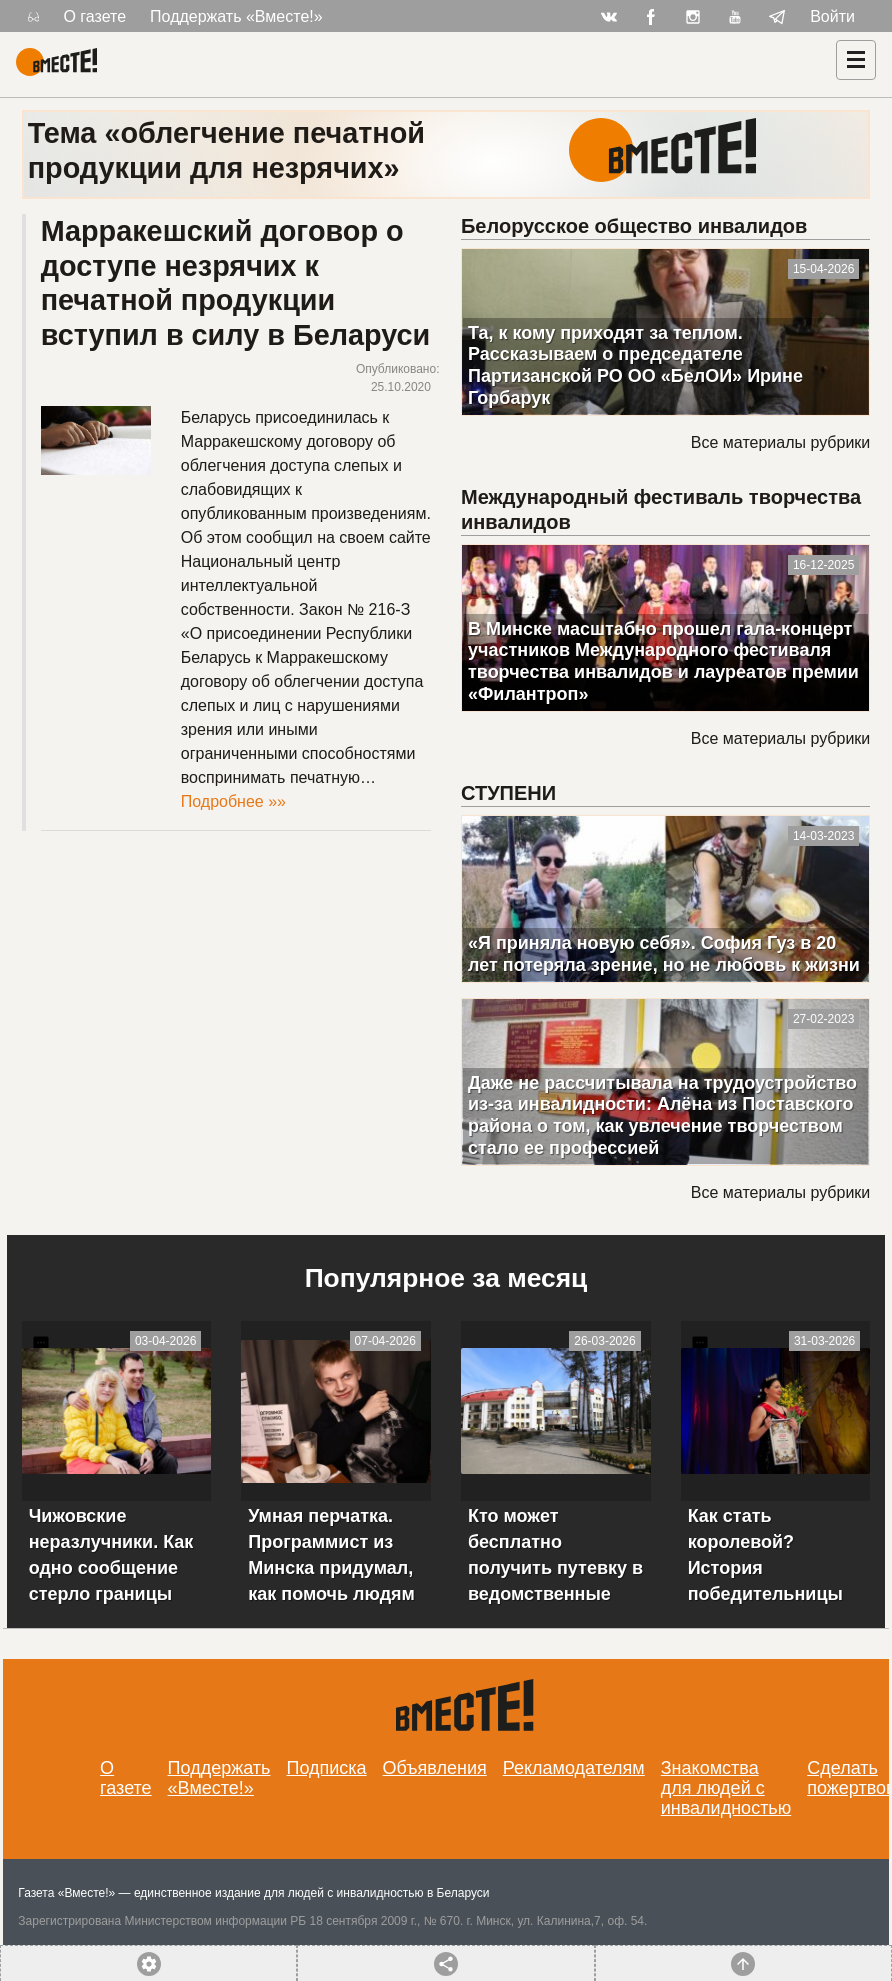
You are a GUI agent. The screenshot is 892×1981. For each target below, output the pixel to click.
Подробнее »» (233, 801)
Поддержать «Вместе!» (236, 16)
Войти (832, 16)
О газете (94, 16)
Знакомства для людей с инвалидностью (726, 1788)
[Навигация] (856, 60)
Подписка (326, 1768)
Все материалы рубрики (780, 442)
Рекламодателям (574, 1768)
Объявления (435, 1768)
